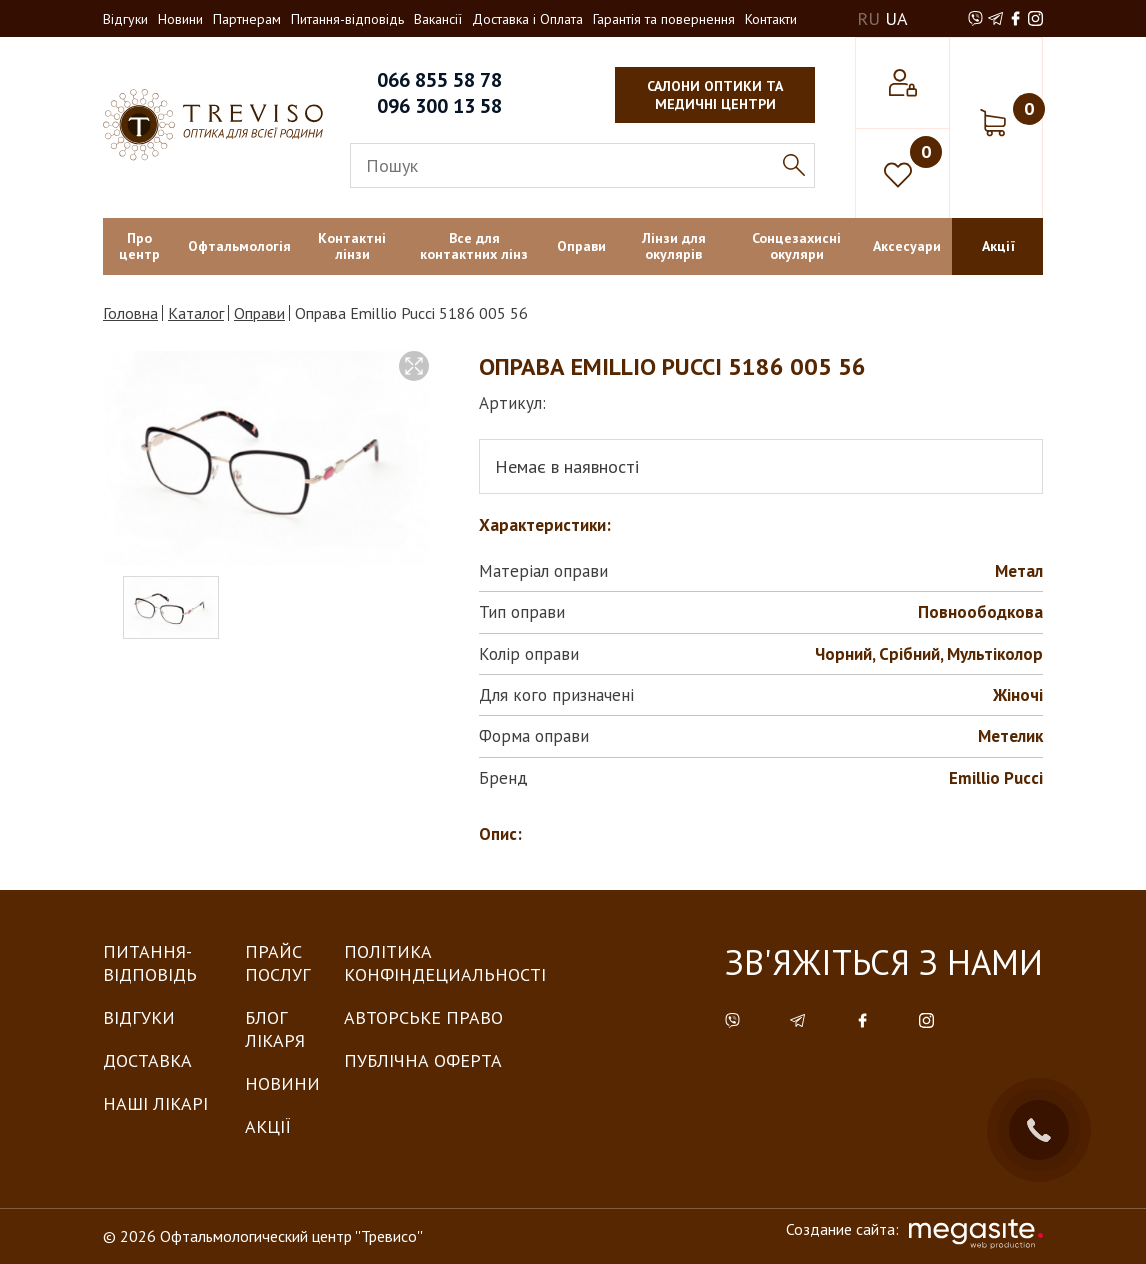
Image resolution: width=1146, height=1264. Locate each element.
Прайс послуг (277, 963)
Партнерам (247, 19)
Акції (268, 1126)
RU (868, 18)
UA (896, 18)
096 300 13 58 (439, 106)
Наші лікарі (155, 1103)
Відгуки (125, 19)
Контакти (771, 19)
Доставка (147, 1060)
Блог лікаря (275, 1029)
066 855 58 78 (439, 80)
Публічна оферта (423, 1060)
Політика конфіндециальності (445, 963)
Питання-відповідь (347, 19)
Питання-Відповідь (150, 963)
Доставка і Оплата (527, 19)
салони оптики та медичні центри (715, 95)
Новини (180, 19)
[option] (266, 458)
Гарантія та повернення (664, 19)
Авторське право (423, 1017)
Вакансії (438, 19)
